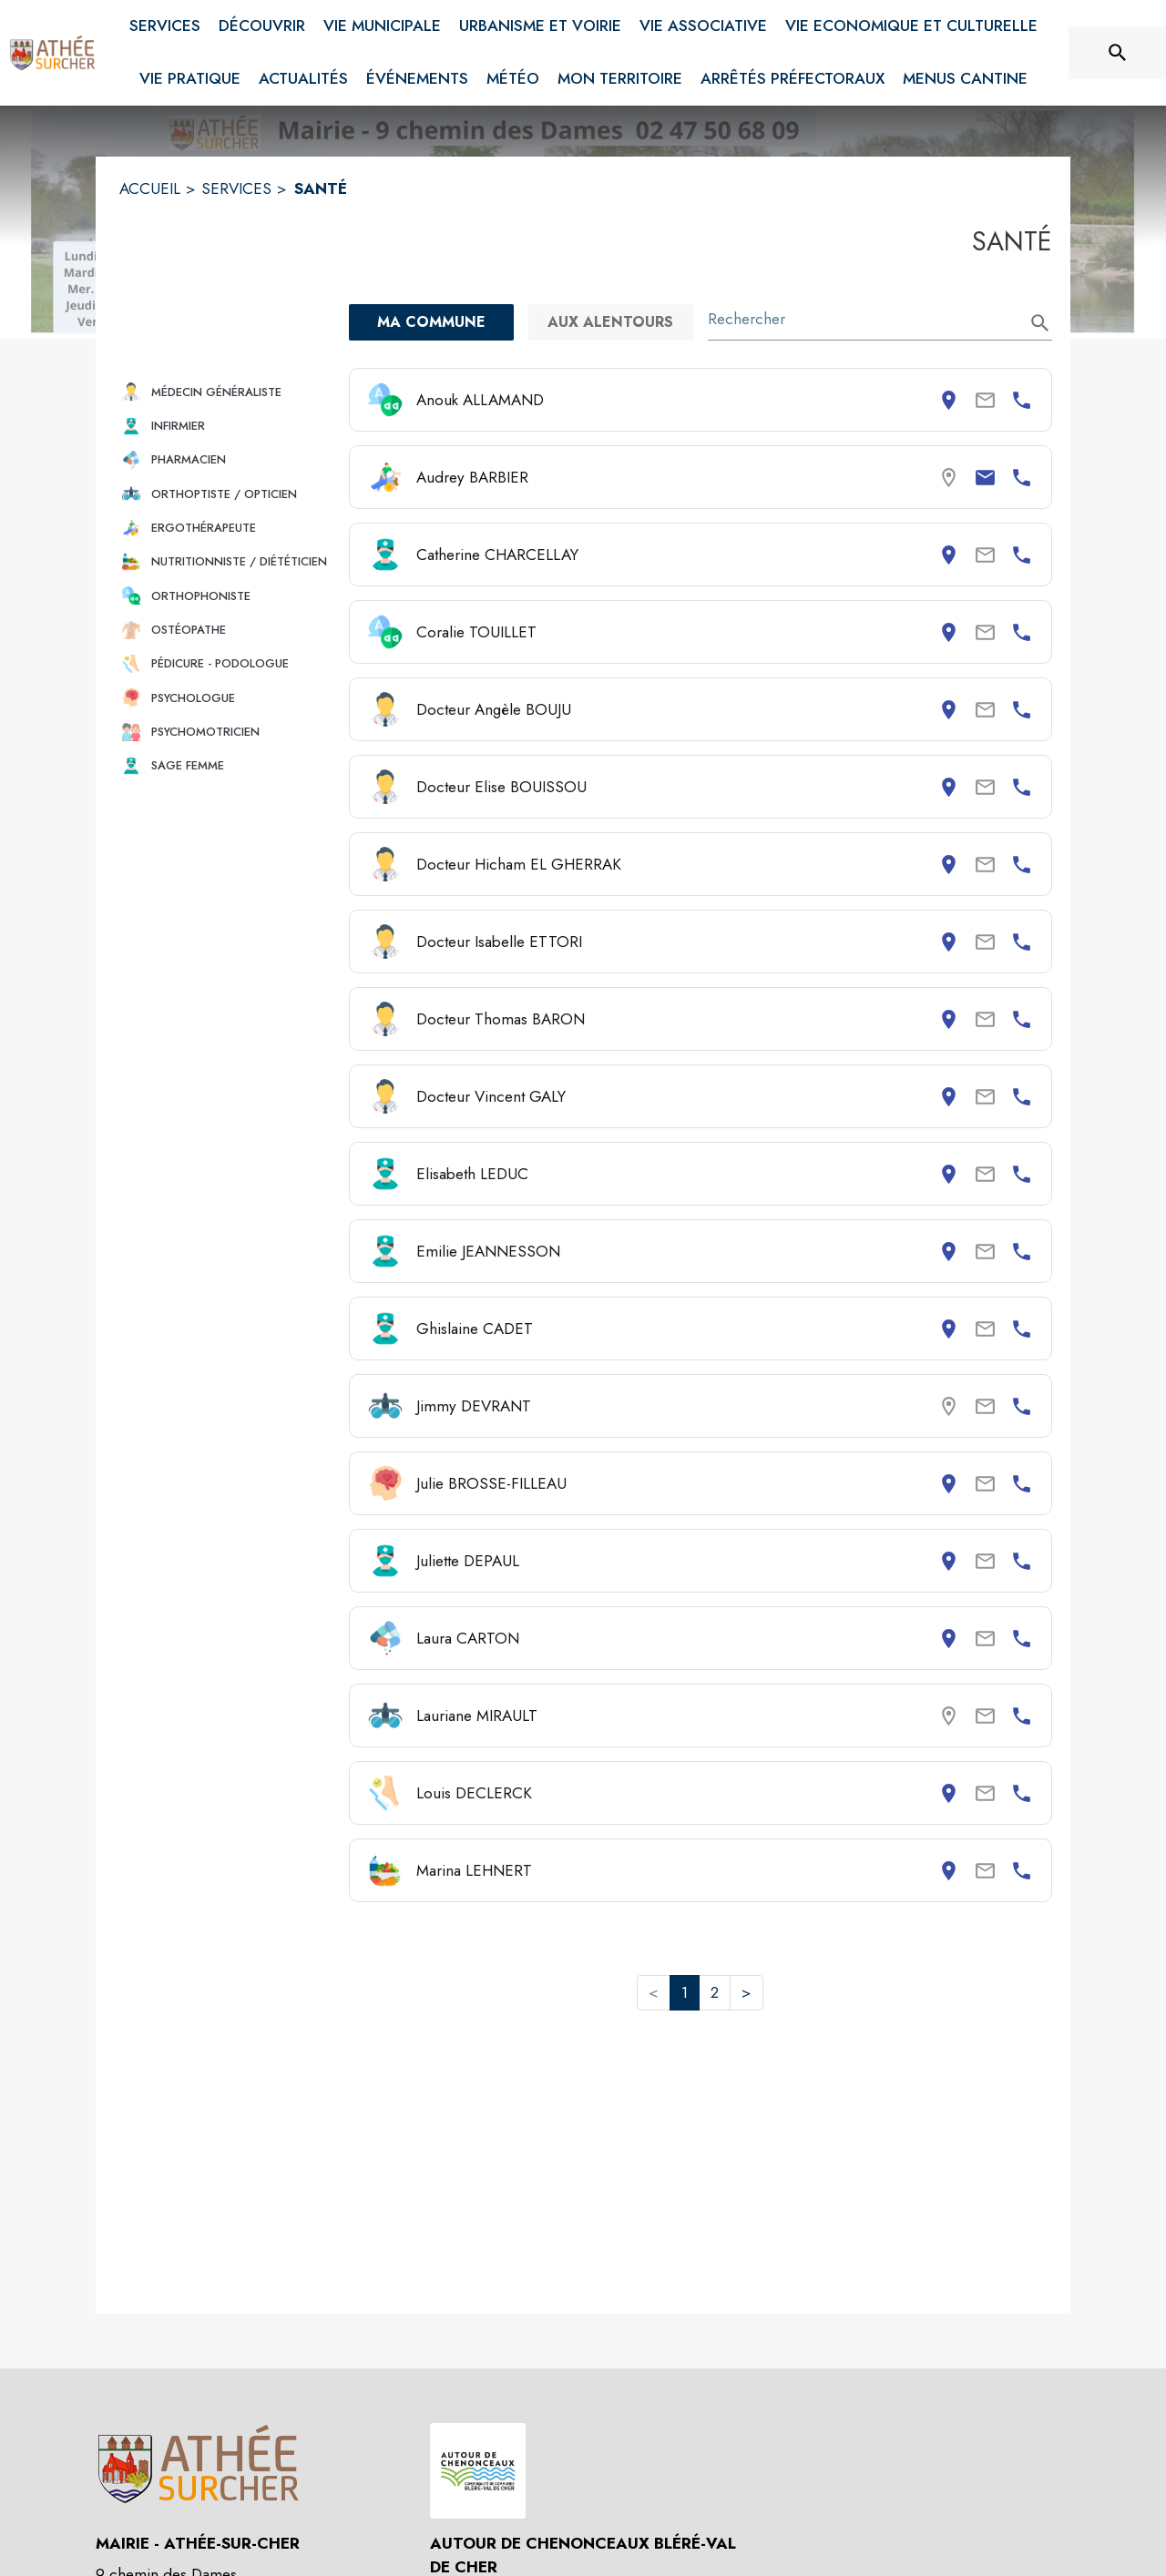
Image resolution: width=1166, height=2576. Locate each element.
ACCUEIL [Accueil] (149, 188)
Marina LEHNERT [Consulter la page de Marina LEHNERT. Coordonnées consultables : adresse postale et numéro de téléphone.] (474, 1870)
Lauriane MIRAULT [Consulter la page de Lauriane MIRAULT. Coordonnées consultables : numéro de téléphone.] (476, 1715)
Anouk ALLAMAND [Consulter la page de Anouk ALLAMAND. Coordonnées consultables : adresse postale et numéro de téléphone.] (480, 400)
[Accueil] (53, 53)
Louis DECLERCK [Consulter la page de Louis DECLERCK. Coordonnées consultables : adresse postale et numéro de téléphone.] (474, 1793)
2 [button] (715, 1992)
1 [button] (684, 1992)
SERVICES (236, 188)
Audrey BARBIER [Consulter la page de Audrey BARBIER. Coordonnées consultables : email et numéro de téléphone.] (472, 477)
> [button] (747, 1992)
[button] (227, 392)
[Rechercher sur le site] (1118, 53)
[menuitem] (165, 23)
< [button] (654, 1992)
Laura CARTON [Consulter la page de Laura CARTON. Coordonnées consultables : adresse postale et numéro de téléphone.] (467, 1638)
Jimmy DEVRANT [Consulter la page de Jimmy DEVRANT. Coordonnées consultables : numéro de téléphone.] (473, 1406)
